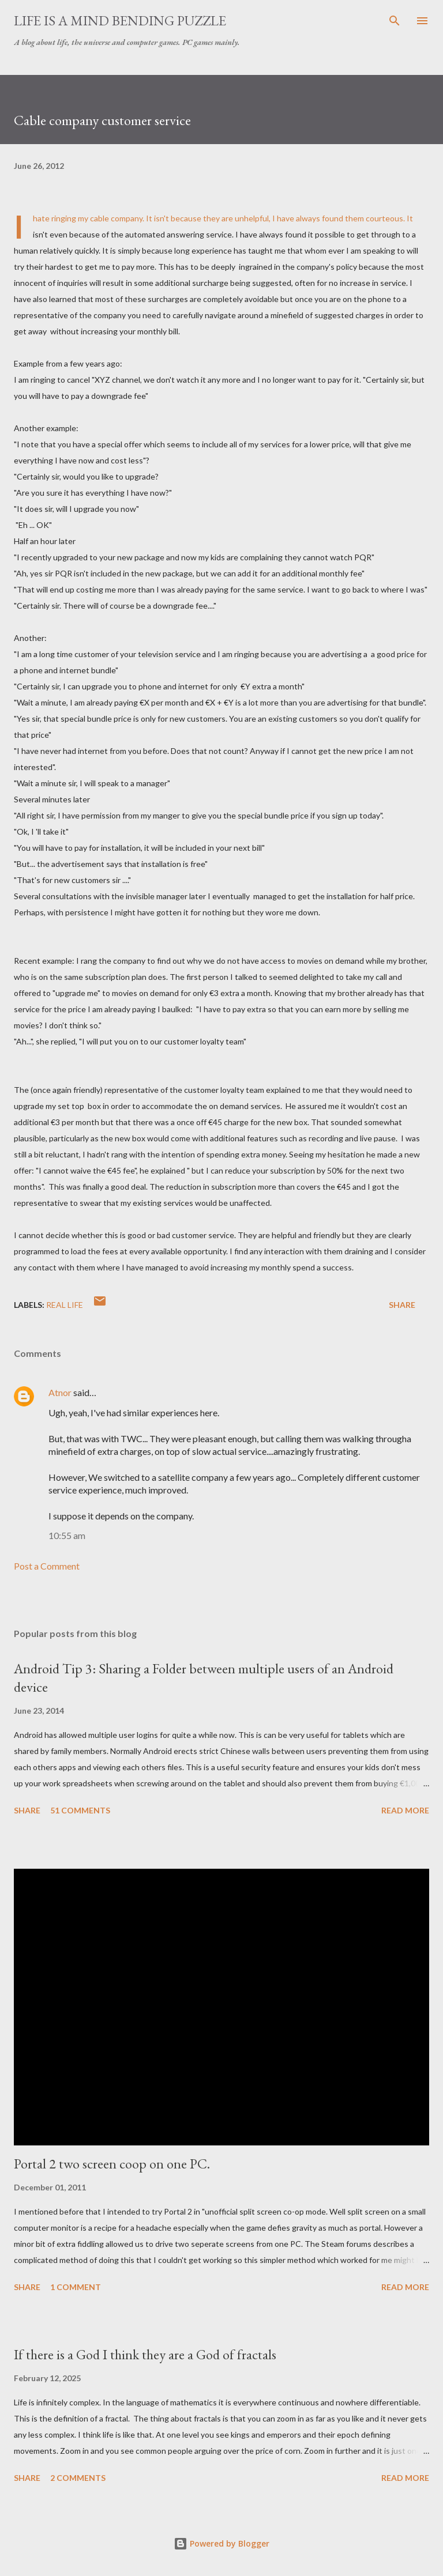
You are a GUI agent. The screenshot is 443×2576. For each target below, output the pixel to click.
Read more (405, 1810)
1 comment (75, 2287)
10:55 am (66, 1535)
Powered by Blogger (221, 2543)
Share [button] (402, 1305)
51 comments (80, 1810)
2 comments (78, 2478)
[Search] (394, 21)
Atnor (60, 1392)
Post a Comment (47, 1565)
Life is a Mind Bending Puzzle (120, 20)
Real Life (64, 1305)
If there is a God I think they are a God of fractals (145, 2354)
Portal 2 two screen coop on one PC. (112, 2164)
